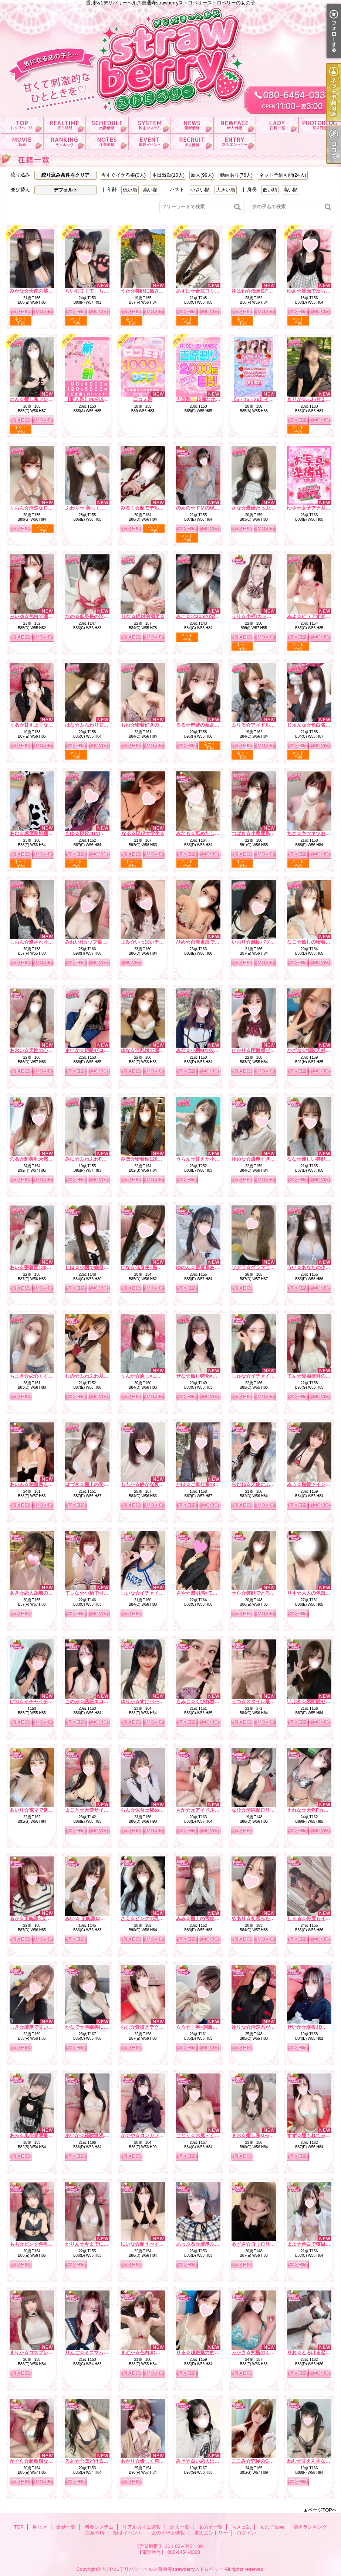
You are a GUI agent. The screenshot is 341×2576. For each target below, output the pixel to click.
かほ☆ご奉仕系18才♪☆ (201, 1484)
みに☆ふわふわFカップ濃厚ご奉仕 (102, 1159)
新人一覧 (234, 125)
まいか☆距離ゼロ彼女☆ (91, 1050)
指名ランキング (64, 141)
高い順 (150, 190)
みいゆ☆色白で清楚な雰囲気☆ (43, 616)
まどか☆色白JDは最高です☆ (153, 2352)
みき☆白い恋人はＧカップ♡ (207, 2461)
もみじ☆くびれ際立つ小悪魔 (207, 1701)
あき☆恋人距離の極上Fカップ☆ (45, 1593)
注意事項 (107, 141)
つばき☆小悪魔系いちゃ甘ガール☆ (270, 833)
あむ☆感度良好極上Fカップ (40, 833)
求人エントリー (234, 141)
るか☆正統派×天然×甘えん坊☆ (44, 1918)
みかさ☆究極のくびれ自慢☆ (263, 2352)
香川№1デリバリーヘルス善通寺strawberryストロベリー (162, 2569)
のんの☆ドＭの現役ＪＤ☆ (205, 508)
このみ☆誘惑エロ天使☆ (91, 1701)
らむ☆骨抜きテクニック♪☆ (151, 2027)
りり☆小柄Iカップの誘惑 (259, 616)
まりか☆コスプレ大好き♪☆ (40, 2352)
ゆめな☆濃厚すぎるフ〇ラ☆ (263, 1159)
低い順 (130, 190)
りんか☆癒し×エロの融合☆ (151, 1376)
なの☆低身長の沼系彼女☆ (94, 616)
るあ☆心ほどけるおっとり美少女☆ (103, 2461)
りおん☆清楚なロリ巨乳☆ (38, 508)
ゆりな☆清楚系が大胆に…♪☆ (264, 2027)
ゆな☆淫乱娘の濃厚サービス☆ (154, 1050)
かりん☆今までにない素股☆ (96, 2244)
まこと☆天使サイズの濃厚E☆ (98, 1810)
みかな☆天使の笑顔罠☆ (36, 291)
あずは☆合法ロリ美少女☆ (205, 291)
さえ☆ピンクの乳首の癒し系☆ (154, 1918)
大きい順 (225, 190)
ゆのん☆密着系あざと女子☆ (207, 1267)
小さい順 (200, 190)
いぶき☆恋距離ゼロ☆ (311, 1701)
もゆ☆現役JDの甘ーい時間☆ (97, 833)
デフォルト (66, 190)
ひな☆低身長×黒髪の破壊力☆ (153, 1267)
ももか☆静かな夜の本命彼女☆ (154, 1484)
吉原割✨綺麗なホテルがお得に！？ (215, 399)
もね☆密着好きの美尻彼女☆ (152, 725)
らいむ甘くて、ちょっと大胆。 (98, 291)
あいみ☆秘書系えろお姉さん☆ (43, 1484)
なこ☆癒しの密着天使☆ (313, 942)
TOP (22, 125)
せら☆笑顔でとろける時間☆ (263, 1593)
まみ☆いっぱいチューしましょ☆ (157, 942)
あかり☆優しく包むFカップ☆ (153, 2461)
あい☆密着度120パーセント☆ (42, 1267)
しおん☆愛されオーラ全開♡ (41, 942)
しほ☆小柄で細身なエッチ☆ (96, 1267)
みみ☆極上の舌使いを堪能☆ (207, 1918)
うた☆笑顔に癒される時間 (149, 291)
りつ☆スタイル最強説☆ (258, 1701)
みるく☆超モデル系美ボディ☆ (154, 508)
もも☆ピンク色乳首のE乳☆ (40, 2244)
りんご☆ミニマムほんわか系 (96, 2352)
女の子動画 (22, 141)
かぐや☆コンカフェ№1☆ (149, 2135)
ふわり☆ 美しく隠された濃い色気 (102, 508)
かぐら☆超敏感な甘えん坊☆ (41, 2461)
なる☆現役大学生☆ (143, 833)
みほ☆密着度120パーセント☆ (153, 1159)
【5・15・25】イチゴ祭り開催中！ (269, 399)
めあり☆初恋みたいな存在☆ (263, 1918)
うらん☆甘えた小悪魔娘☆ (205, 1159)
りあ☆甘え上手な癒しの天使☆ (43, 725)
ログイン (246, 2533)
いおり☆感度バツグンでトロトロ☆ (270, 942)
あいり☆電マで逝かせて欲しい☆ (46, 1810)
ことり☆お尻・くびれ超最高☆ (209, 2135)
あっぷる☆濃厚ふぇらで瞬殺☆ (209, 2244)
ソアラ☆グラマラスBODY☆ (263, 1267)
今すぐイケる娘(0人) (123, 175)
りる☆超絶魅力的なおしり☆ (207, 2352)
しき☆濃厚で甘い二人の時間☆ (43, 2027)
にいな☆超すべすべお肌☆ (149, 2244)
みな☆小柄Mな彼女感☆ (202, 1050)
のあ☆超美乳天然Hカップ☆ (40, 1159)
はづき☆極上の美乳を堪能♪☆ (97, 1484)
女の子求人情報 (192, 141)
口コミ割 (142, 399)
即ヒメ (64, 125)
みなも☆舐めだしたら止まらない (212, 833)
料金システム (149, 125)
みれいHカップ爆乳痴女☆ (93, 942)
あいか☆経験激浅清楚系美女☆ (98, 2135)
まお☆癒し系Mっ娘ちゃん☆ (262, 2135)
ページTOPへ (322, 2510)
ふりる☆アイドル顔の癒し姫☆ (265, 725)
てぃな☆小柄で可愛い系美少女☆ (101, 1593)
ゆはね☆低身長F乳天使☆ (259, 291)
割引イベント (149, 141)
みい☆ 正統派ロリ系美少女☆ (97, 1918)
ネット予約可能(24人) (282, 175)
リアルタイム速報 (192, 125)
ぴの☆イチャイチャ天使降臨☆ (43, 1701)
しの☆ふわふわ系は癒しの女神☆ (101, 1376)
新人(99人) (202, 175)
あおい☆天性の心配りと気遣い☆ (46, 1050)
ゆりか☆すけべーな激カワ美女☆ (157, 1701)
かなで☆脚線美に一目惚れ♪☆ (97, 2027)
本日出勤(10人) (168, 175)
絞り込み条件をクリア (65, 175)
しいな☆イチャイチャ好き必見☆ (157, 1593)
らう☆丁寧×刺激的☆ (199, 2027)
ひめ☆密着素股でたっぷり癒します (214, 942)
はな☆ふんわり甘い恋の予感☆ (98, 725)
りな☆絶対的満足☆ (143, 616)
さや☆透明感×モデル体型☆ (206, 1593)
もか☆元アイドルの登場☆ (205, 1810)
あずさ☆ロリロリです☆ (258, 2244)
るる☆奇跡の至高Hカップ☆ (206, 725)
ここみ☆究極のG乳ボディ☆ (262, 2461)
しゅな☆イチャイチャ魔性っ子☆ (268, 1376)
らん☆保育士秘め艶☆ (145, 1810)
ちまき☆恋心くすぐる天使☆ (41, 1376)
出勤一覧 (107, 125)
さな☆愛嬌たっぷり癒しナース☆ (268, 508)
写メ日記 (319, 125)
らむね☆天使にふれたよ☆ (260, 1484)
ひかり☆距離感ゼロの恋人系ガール (270, 1050)
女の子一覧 (277, 125)
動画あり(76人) (236, 175)
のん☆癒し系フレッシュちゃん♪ (45, 399)
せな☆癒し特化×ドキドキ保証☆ (211, 1376)
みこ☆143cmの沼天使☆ (202, 616)
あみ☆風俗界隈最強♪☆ (35, 2135)
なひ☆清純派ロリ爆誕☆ (258, 1810)
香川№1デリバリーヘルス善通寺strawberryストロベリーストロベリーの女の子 (170, 58)
